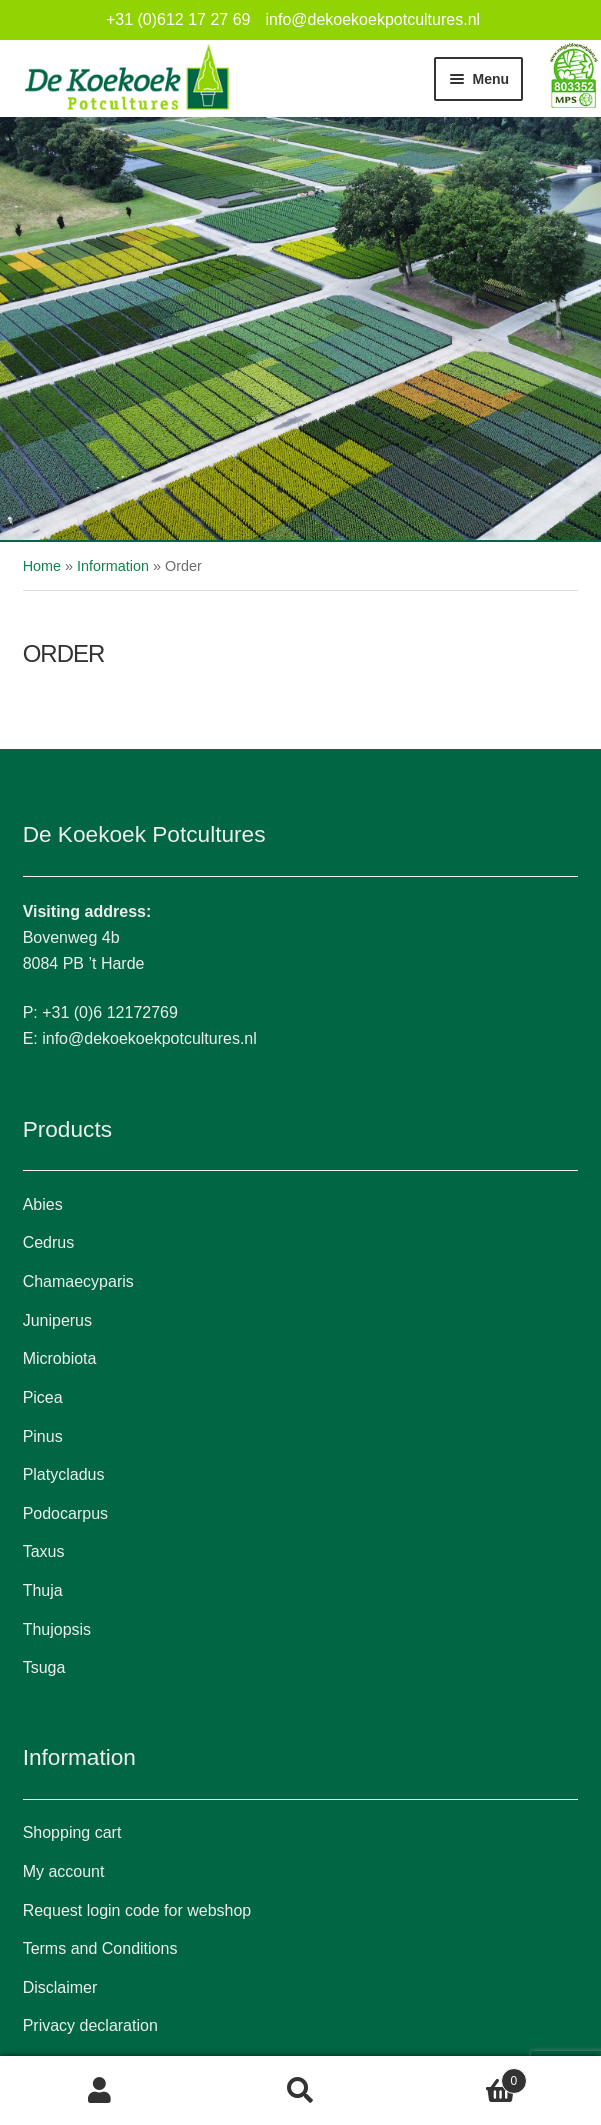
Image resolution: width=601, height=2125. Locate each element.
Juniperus (57, 1320)
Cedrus (49, 1242)
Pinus (43, 1436)
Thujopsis (57, 1629)
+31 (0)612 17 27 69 (178, 19)
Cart (464, 2077)
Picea (43, 1397)
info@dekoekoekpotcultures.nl (372, 19)
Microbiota (60, 1358)
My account (64, 1871)
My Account (100, 2091)
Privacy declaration (90, 2025)
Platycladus (64, 1474)
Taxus (44, 1551)
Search (300, 2091)
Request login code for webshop (137, 1910)
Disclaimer (60, 1987)
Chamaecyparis (78, 1281)
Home (42, 566)
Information (113, 566)
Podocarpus (65, 1513)
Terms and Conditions (100, 1948)
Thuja (43, 1590)
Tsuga (44, 1667)
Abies (43, 1204)
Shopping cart (72, 1832)
